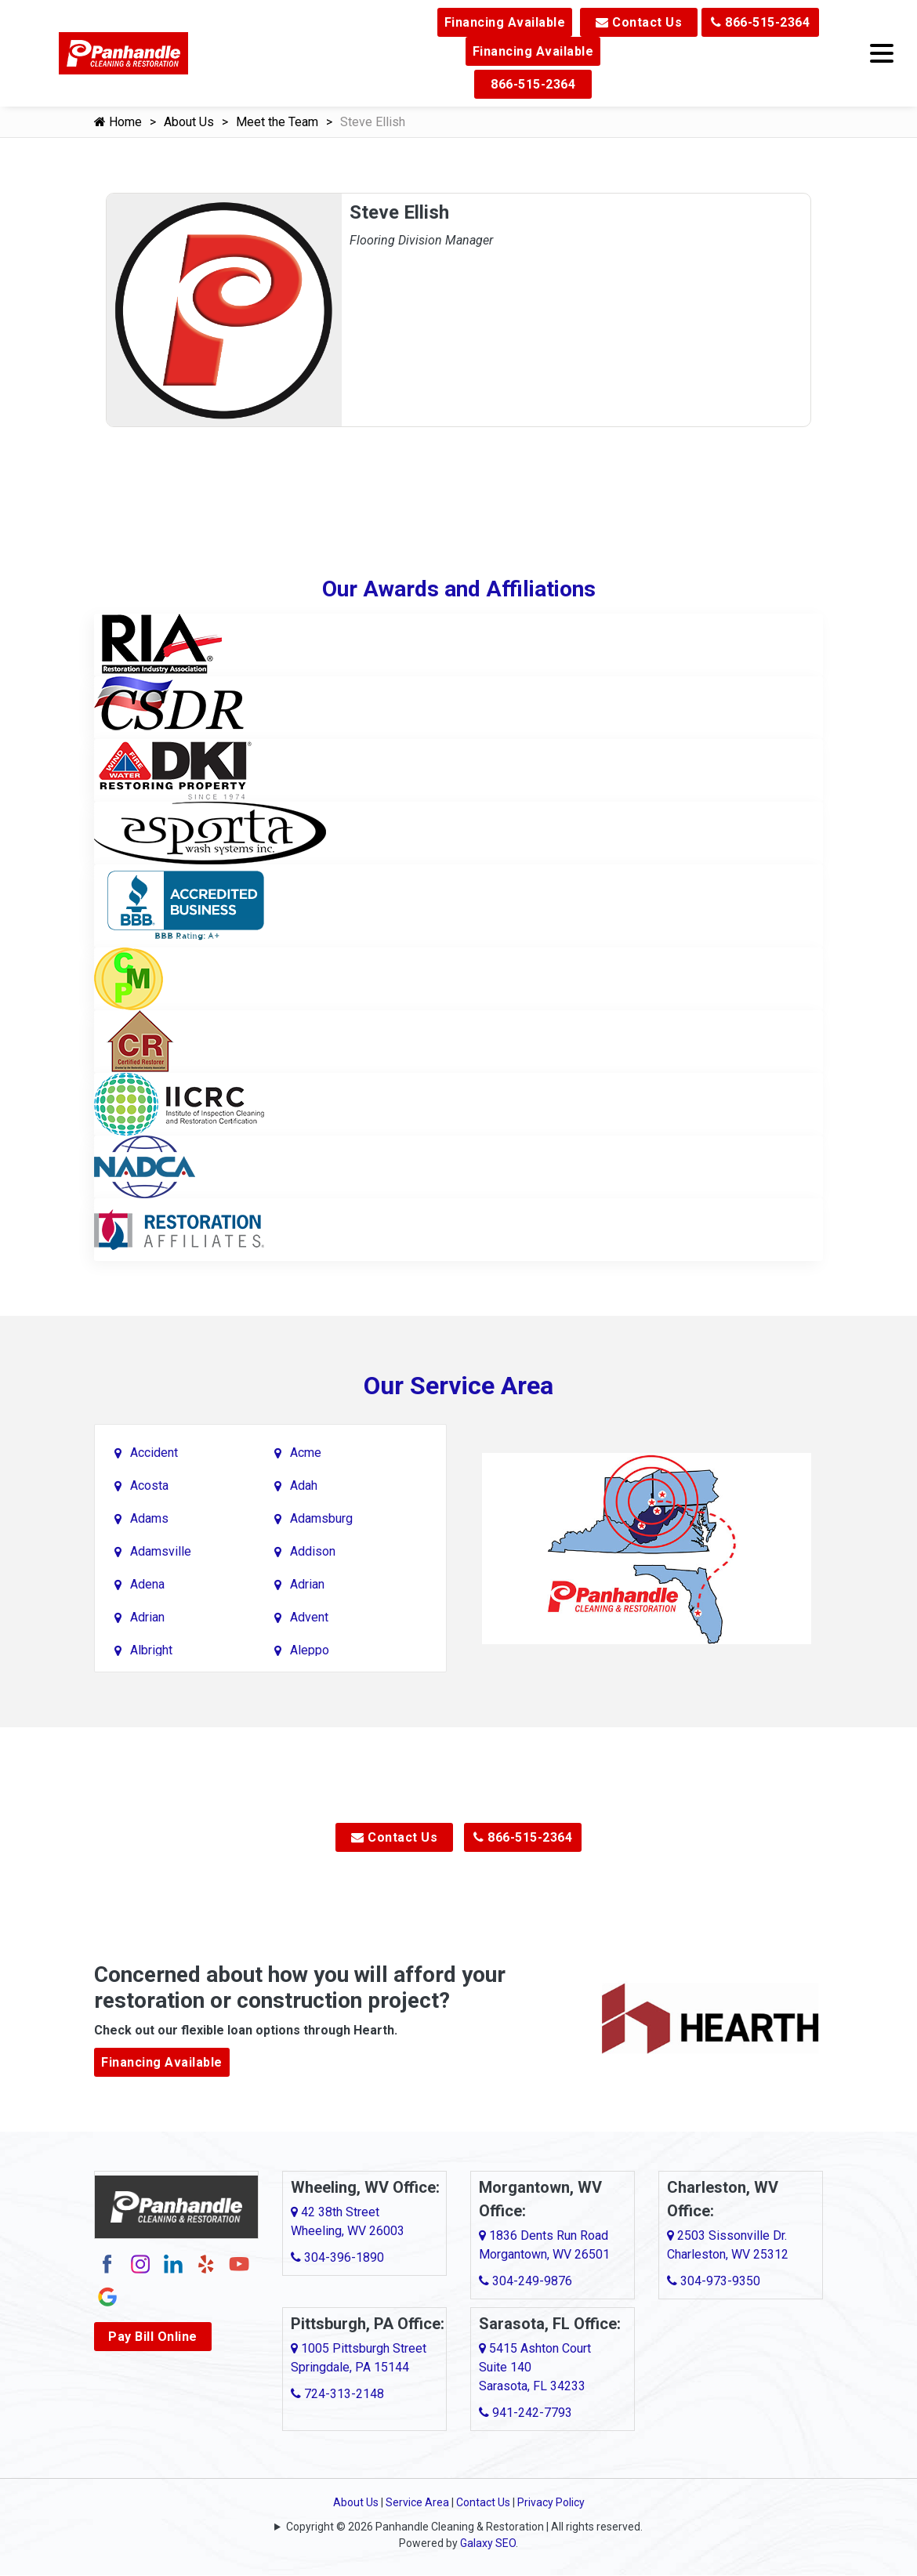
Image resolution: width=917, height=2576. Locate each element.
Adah (303, 1485)
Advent (309, 1617)
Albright (151, 1650)
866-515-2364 (760, 22)
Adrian (307, 1584)
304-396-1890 (337, 2257)
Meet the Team (277, 121)
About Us (189, 121)
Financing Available (505, 22)
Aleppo (309, 1650)
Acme (305, 1452)
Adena (147, 1584)
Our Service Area (458, 1385)
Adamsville (160, 1551)
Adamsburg (321, 1518)
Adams (149, 1518)
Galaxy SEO (488, 2543)
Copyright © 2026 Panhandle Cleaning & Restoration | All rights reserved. (464, 2526)
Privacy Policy (551, 2502)
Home (118, 121)
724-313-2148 (337, 2393)
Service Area (417, 2502)
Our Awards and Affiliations (459, 589)
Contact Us (639, 22)
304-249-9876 (525, 2280)
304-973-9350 (713, 2280)
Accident (154, 1452)
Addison (312, 1551)
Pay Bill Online (153, 2336)
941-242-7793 (525, 2412)
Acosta (149, 1485)
